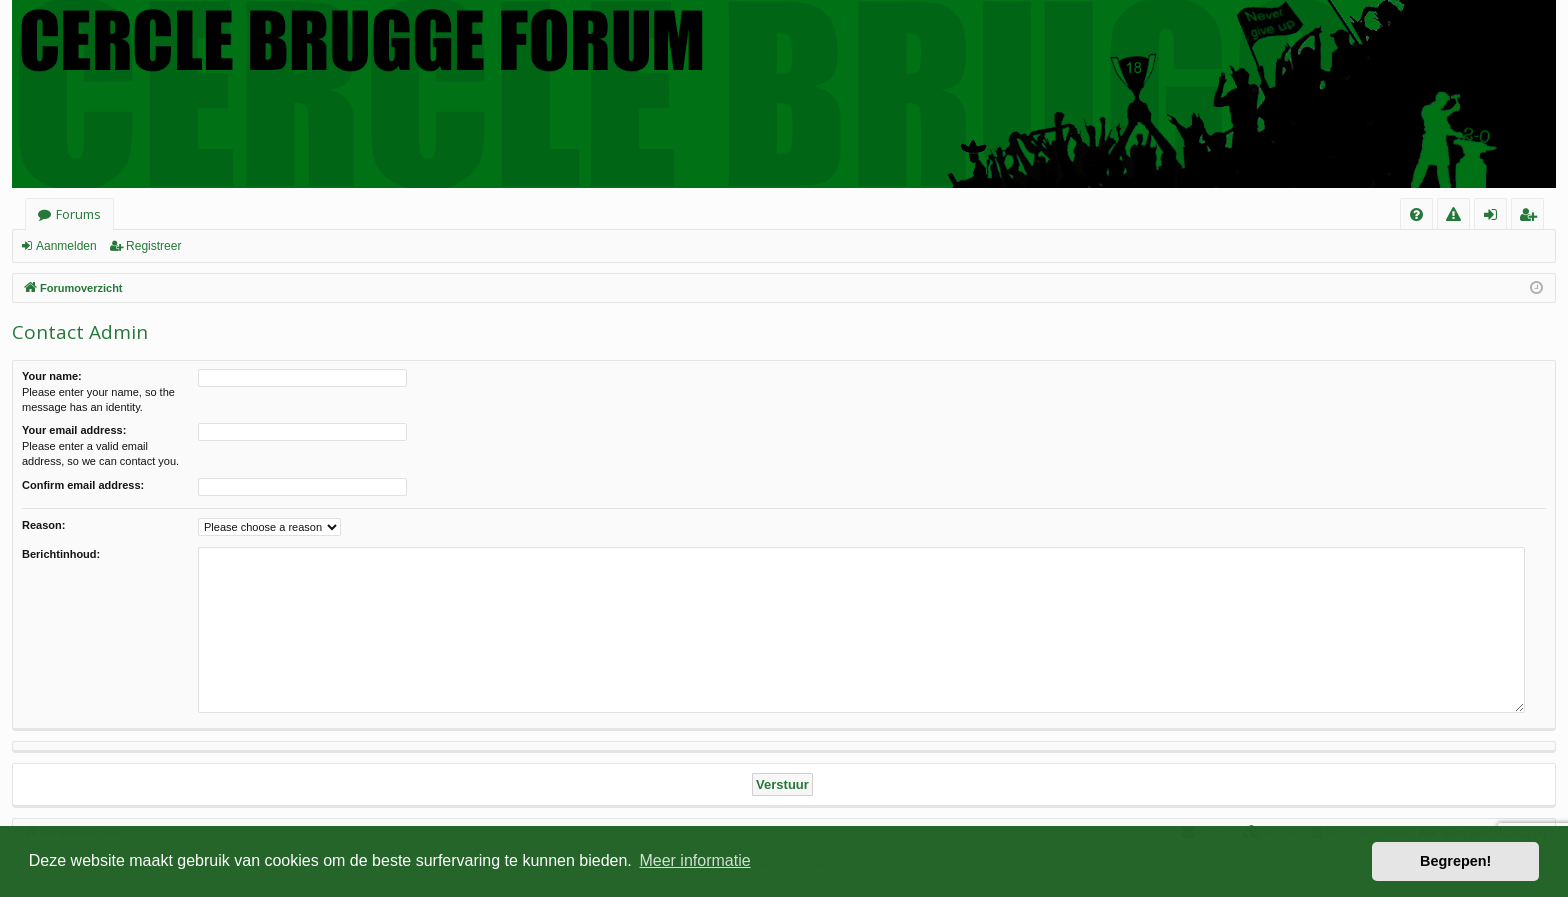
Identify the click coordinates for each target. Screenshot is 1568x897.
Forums (78, 214)
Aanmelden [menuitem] (1496, 217)
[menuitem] (1416, 214)
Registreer (153, 246)
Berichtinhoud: (61, 554)
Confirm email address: (83, 485)
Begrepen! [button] (1455, 861)
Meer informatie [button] (694, 860)
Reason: (43, 525)
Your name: (52, 376)
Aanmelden (66, 246)
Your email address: (74, 430)
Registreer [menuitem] (1531, 217)
